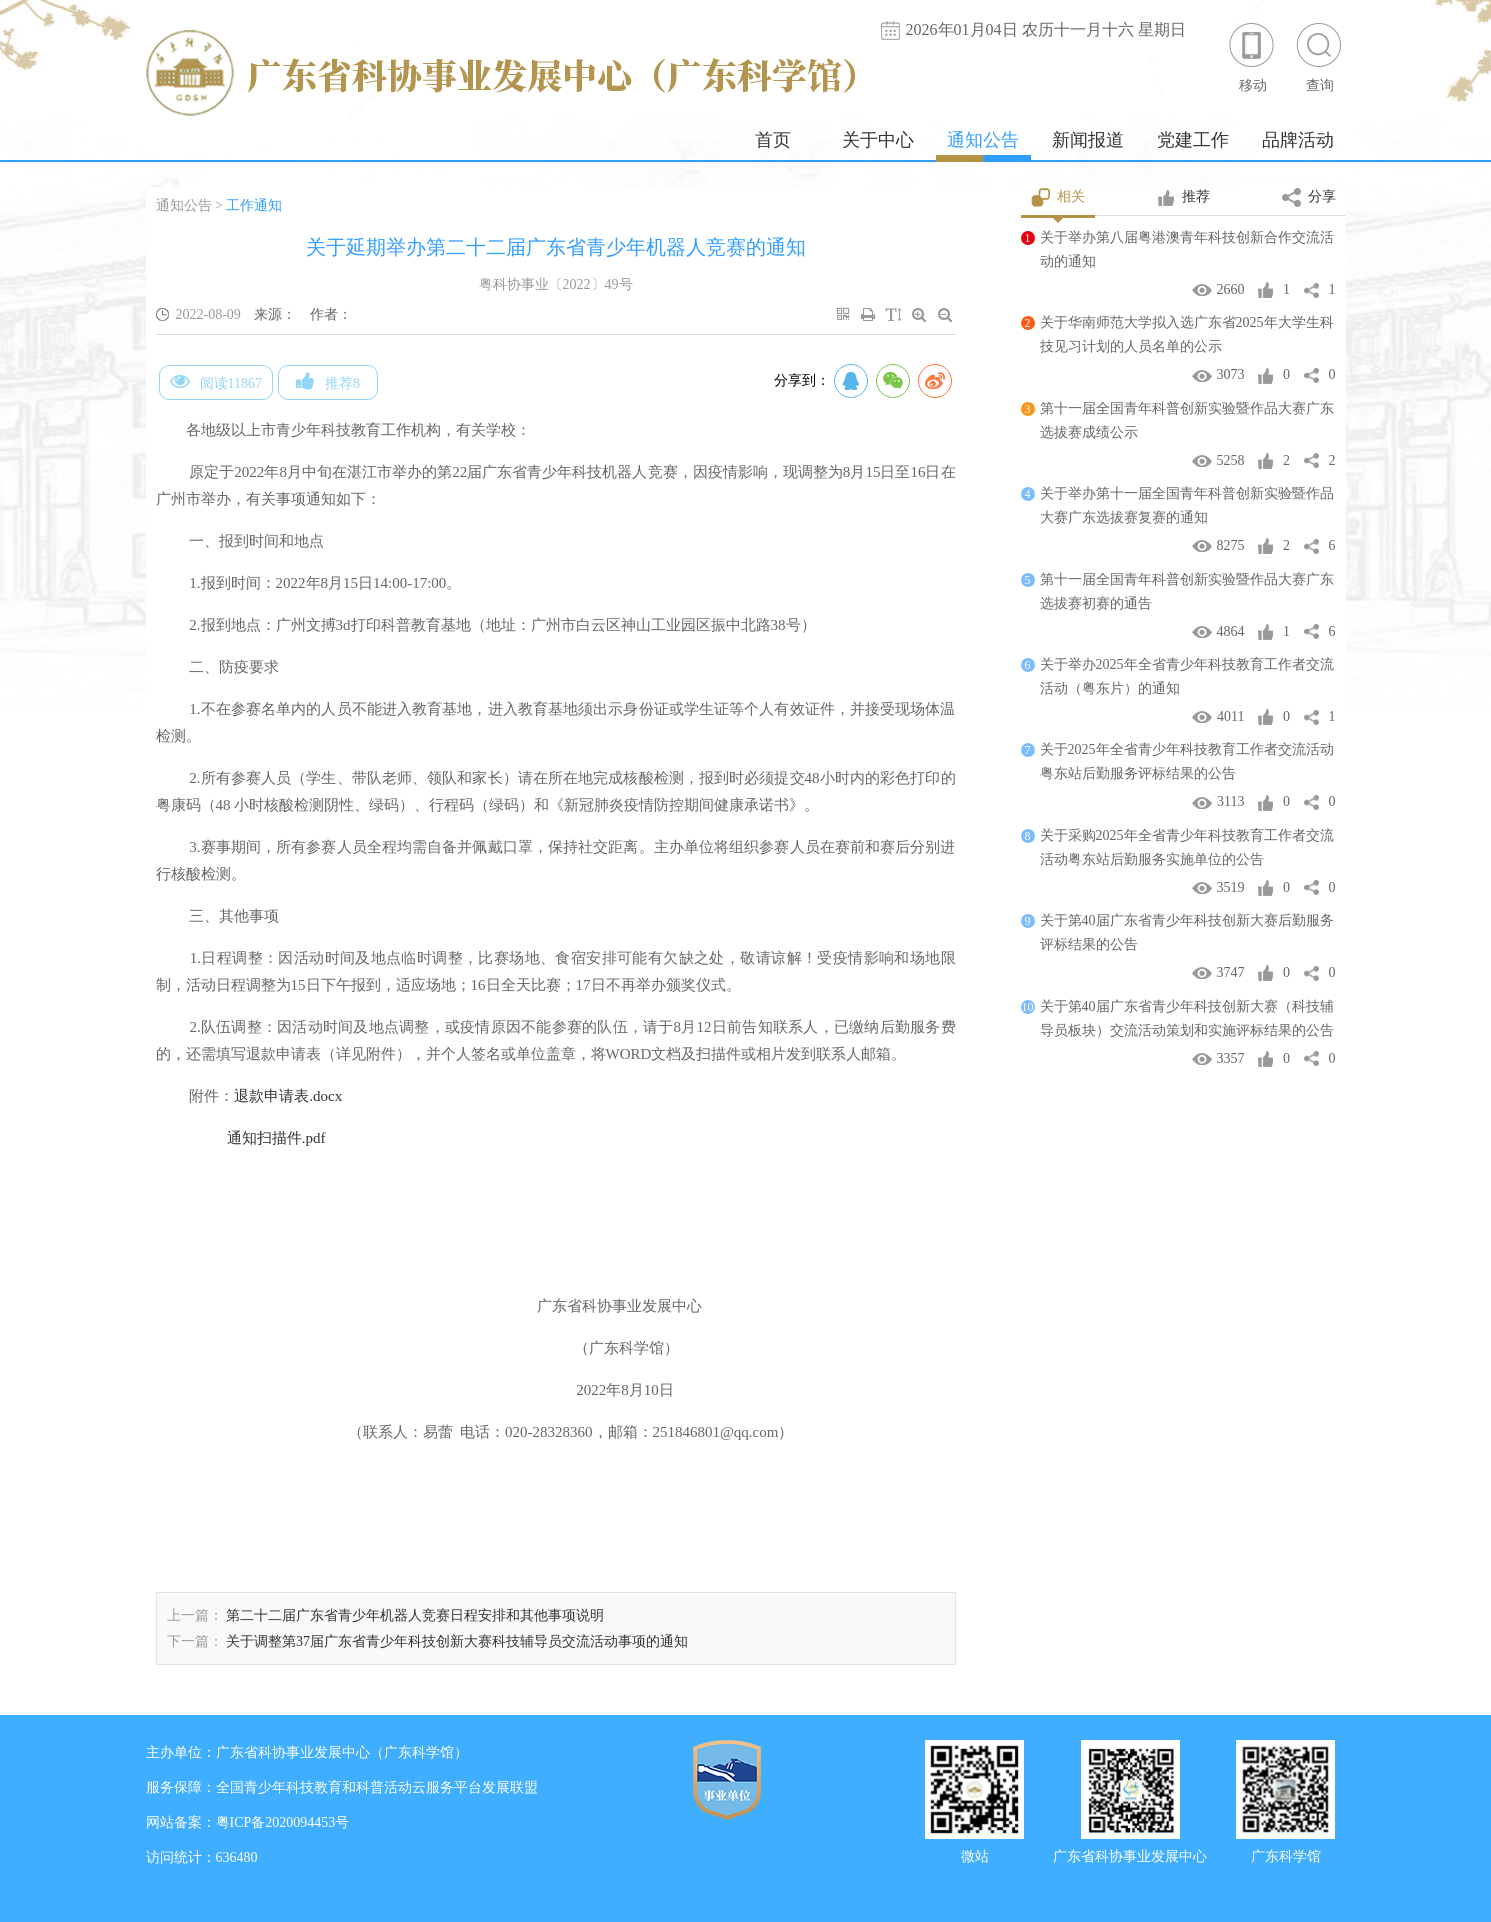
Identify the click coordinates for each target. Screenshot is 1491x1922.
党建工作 (1193, 140)
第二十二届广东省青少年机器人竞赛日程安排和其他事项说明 (415, 1615)
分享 (1308, 198)
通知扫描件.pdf (276, 1138)
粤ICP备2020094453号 (283, 1822)
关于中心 (878, 140)
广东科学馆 (1286, 1854)
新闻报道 (1088, 140)
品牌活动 (1298, 140)
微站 (975, 1854)
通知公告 (983, 140)
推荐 (1183, 198)
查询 (1320, 56)
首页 (773, 140)
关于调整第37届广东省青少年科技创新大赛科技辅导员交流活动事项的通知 (457, 1641)
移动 (1253, 56)
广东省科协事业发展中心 (1130, 1854)
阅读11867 (216, 381)
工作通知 (254, 205)
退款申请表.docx (288, 1096)
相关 (1058, 198)
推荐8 (328, 381)
